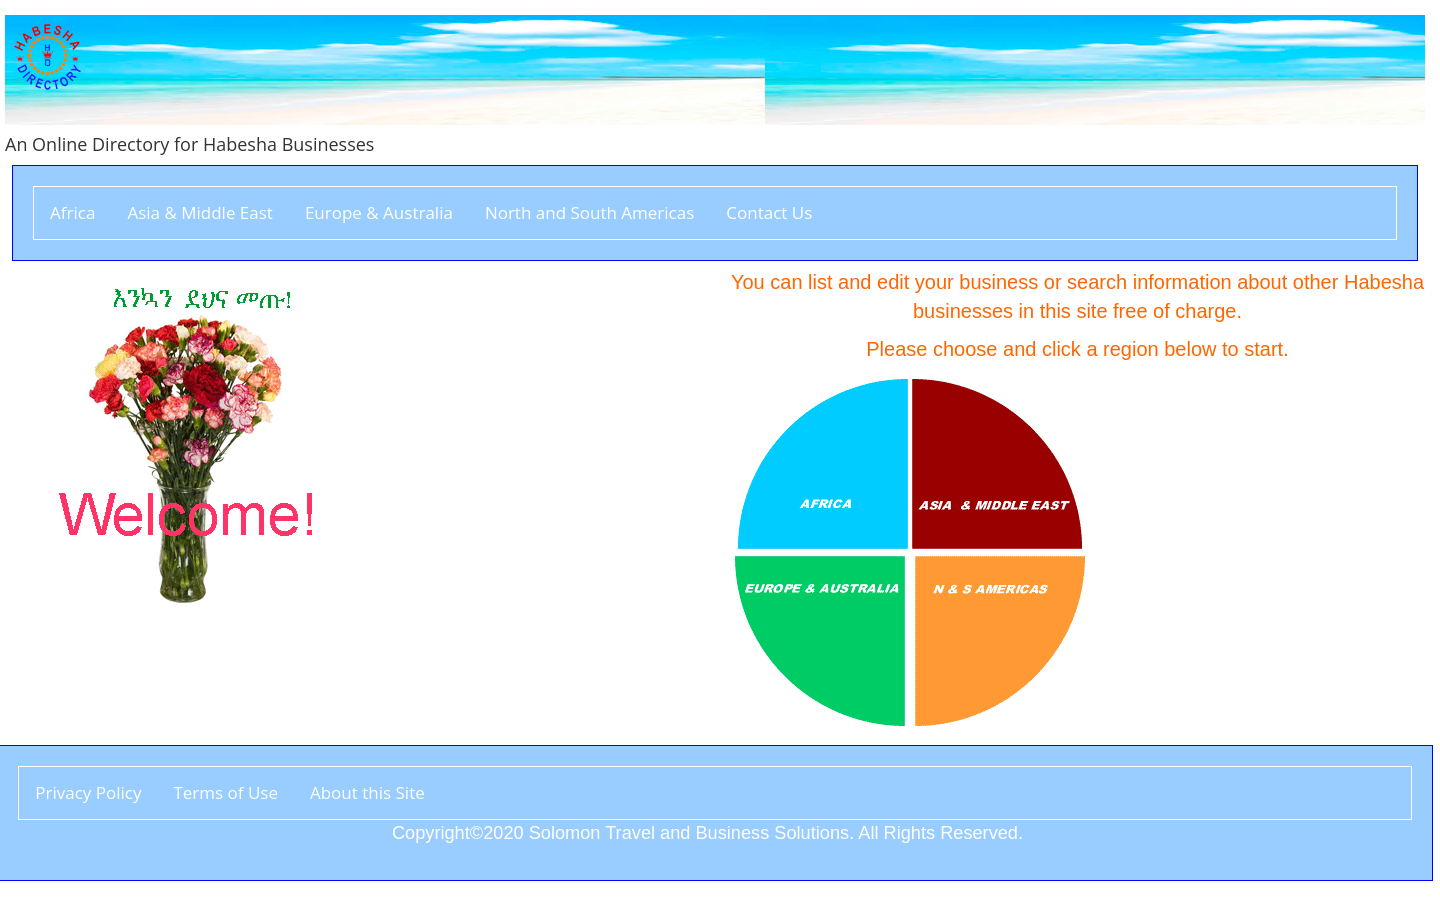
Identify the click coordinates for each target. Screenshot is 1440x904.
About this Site (367, 792)
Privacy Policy (88, 792)
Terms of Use (225, 792)
